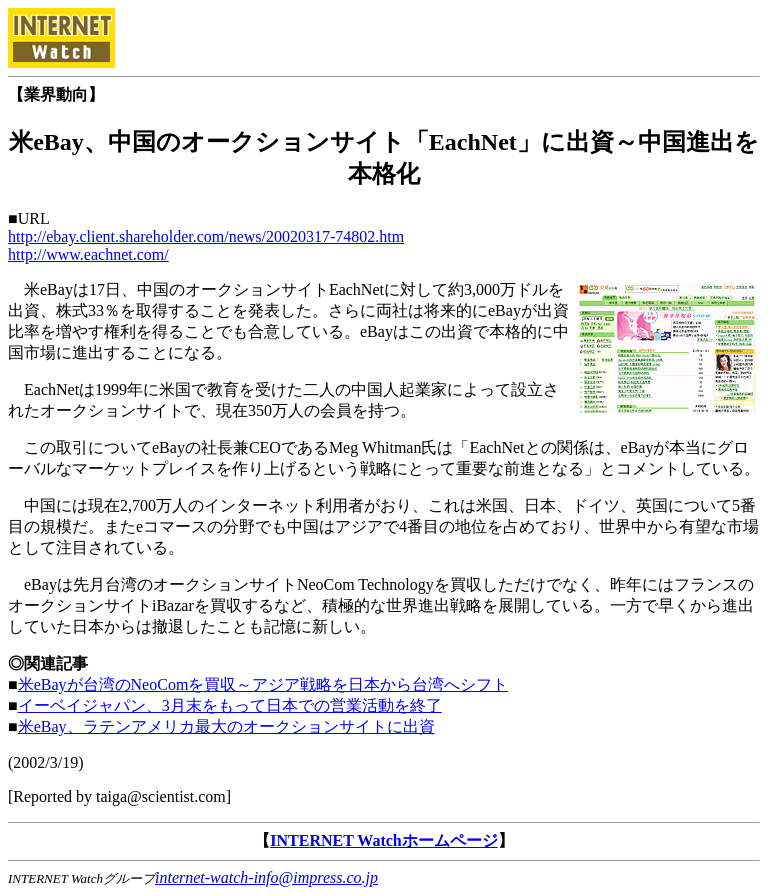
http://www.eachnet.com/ (88, 254)
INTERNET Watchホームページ (383, 840)
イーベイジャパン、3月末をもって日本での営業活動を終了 (230, 705)
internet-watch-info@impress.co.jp (266, 877)
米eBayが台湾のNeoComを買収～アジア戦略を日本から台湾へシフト (263, 684)
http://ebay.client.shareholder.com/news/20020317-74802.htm (206, 236)
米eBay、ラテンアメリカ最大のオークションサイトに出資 (226, 726)
